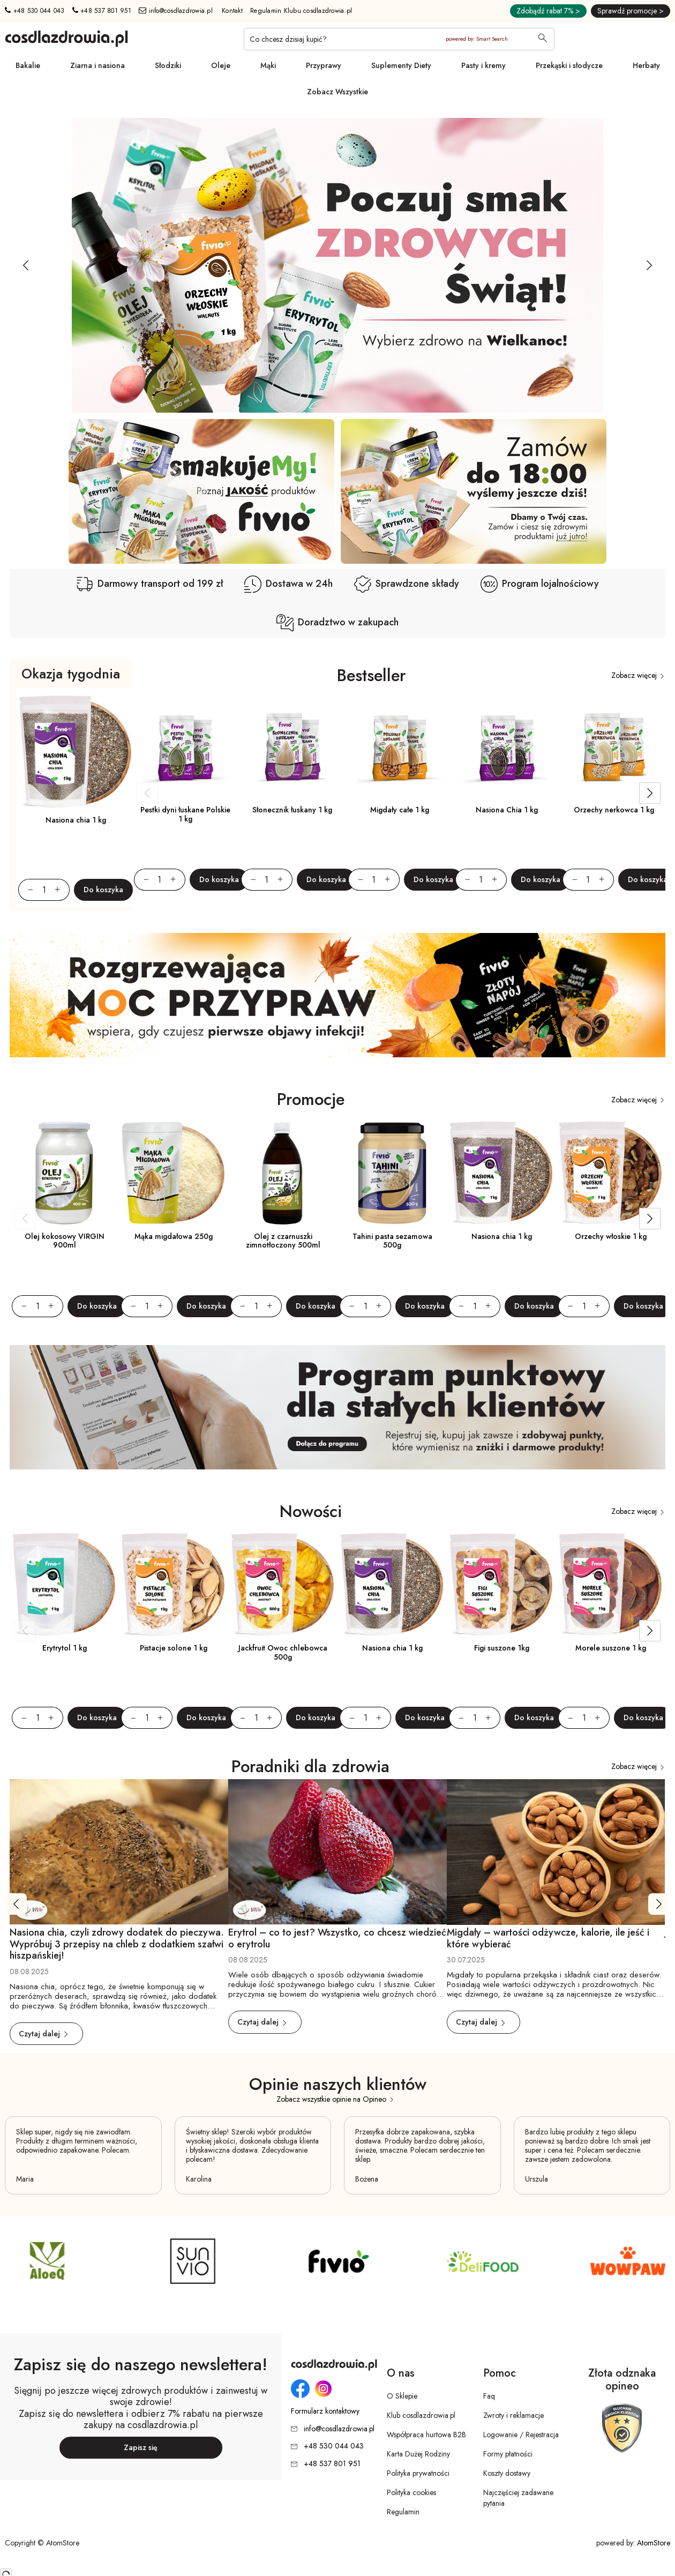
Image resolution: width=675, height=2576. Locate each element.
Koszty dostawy (506, 2473)
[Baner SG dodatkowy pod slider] (201, 491)
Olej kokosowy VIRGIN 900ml (64, 1241)
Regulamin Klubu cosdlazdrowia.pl (301, 11)
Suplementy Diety (401, 65)
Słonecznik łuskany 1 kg (292, 809)
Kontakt (232, 11)
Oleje (220, 65)
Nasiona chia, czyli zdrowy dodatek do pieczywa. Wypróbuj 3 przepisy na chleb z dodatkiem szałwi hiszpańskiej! (117, 1943)
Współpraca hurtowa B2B (426, 2434)
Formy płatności (507, 2453)
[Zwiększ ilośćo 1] (62, 890)
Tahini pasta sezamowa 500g (392, 1241)
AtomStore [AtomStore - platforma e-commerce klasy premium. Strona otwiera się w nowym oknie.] (653, 2542)
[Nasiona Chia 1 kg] (506, 747)
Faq (489, 2396)
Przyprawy (323, 65)
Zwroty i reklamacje (513, 2415)
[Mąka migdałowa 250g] (173, 1173)
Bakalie (28, 65)
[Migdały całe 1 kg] (399, 747)
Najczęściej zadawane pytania (518, 2497)
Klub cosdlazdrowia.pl (421, 2415)
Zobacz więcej (638, 675)
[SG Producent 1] (337, 2260)
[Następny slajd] (649, 265)
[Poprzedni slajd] (25, 265)
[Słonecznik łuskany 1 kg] (292, 747)
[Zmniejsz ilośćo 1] (25, 890)
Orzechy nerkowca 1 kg (614, 809)
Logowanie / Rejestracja (521, 2434)
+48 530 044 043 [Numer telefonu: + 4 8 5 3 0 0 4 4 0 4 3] (34, 11)
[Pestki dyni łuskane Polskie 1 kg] (185, 747)
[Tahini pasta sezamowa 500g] (392, 1173)
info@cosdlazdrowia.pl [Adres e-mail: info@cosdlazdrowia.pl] (176, 11)
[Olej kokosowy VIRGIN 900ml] (64, 1173)
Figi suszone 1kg (501, 1647)
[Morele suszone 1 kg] (610, 1584)
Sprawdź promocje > (630, 10)
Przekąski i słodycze (569, 65)
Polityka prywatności (418, 2473)
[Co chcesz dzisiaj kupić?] (399, 39)
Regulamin (403, 2511)
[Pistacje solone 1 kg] (173, 1584)
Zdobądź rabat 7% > (548, 10)
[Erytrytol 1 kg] (64, 1584)
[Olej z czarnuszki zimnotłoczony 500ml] (282, 1173)
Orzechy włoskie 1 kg (611, 1236)
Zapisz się (141, 2447)
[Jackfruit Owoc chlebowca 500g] (282, 1584)
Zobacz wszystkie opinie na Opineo (335, 2099)
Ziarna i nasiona (97, 65)
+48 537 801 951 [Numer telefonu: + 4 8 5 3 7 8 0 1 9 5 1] (101, 11)
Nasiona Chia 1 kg (507, 809)
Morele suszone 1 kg (610, 1647)
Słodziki (168, 65)
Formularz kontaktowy (325, 2411)
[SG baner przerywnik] (337, 995)
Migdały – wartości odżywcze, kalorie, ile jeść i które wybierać (548, 1938)
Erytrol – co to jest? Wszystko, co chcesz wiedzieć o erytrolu (337, 1938)
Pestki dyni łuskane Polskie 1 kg (185, 814)
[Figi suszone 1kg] (501, 1584)
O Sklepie (402, 2396)
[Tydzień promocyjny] (337, 265)
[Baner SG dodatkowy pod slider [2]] (473, 491)
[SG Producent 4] (47, 2260)
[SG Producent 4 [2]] (192, 2260)
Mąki (268, 65)
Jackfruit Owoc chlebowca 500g (282, 1652)
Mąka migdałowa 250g (173, 1236)
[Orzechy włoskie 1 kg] (610, 1173)
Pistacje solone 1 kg (173, 1647)
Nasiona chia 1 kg (76, 820)
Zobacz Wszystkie (337, 91)
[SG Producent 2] (627, 2260)
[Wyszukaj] (542, 39)
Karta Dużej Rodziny (418, 2453)
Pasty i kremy (483, 65)
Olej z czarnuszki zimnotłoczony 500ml (283, 1241)
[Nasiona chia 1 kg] (75, 752)
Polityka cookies (411, 2492)
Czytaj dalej (44, 2033)
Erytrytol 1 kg (64, 1647)
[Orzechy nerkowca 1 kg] (613, 747)
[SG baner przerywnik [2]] (337, 1407)
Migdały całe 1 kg (399, 809)
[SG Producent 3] (482, 2260)
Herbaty (646, 65)
